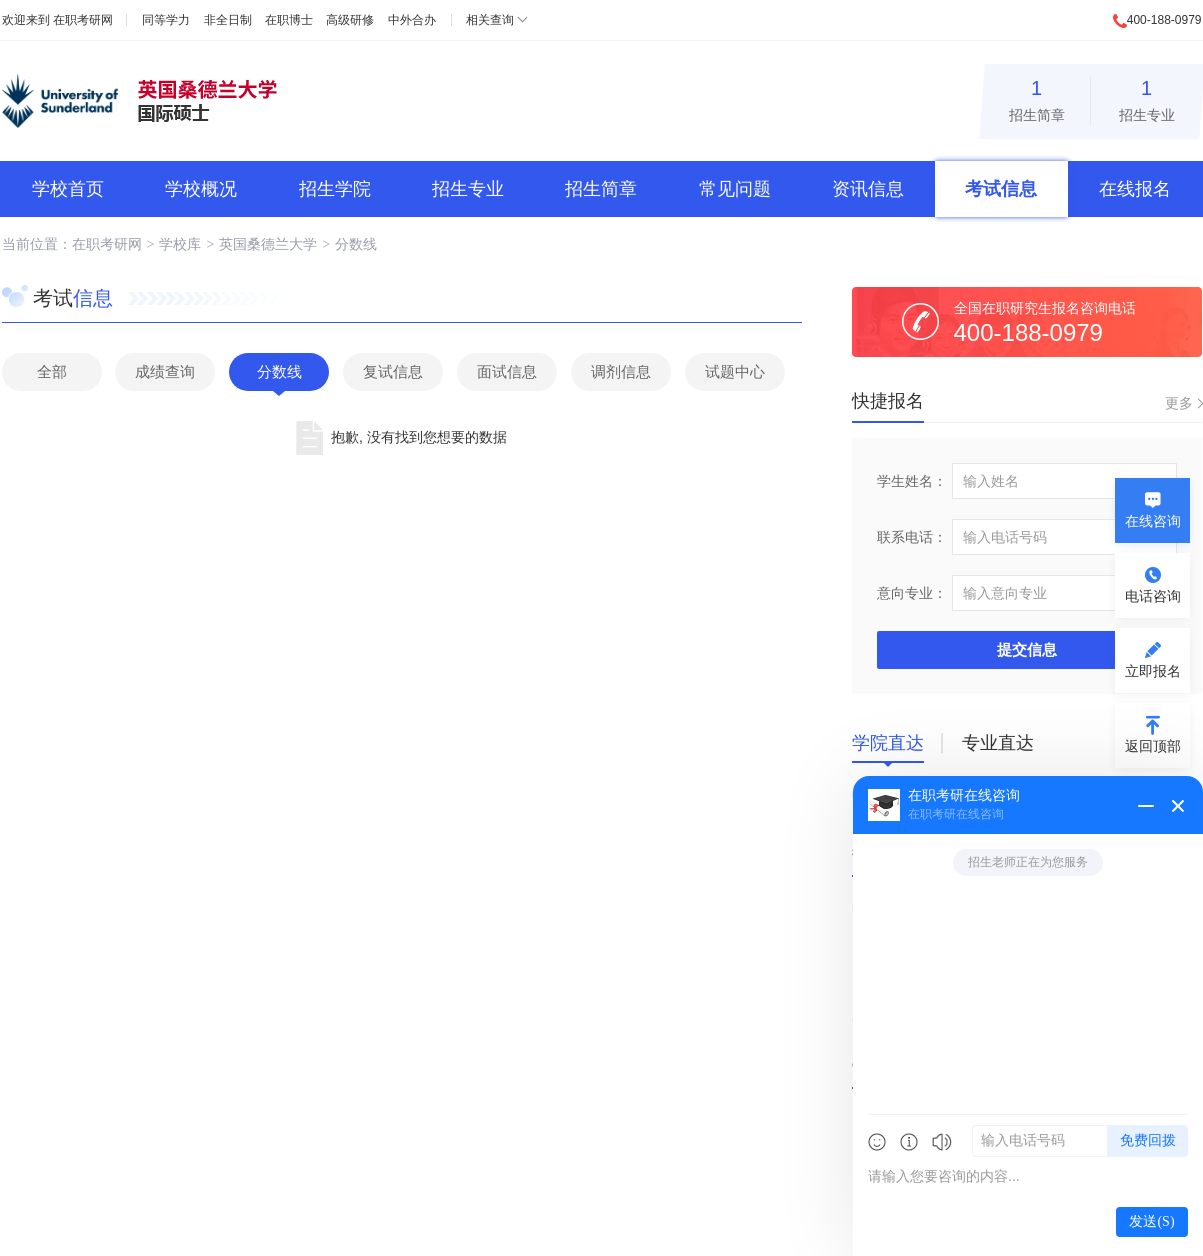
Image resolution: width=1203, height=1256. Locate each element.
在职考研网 (83, 20)
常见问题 (735, 189)
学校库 (180, 244)
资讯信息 (868, 189)
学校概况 (201, 189)
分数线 (356, 244)
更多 (1179, 403)
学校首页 (68, 189)
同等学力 (166, 20)
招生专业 (1147, 97)
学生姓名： (912, 481)
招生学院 (335, 189)
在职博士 (289, 20)
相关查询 (490, 20)
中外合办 (412, 20)
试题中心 (735, 371)
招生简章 (1037, 97)
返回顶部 (1153, 746)
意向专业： (912, 593)
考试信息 (1001, 189)
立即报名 (1153, 671)
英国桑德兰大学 (268, 244)
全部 (52, 371)
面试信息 (507, 371)
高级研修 (350, 20)
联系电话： (912, 537)
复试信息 (393, 371)
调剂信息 (621, 371)
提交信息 (1027, 649)
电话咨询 (1153, 596)
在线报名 (1135, 189)
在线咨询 (1153, 521)
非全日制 (228, 20)
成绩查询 (165, 371)
